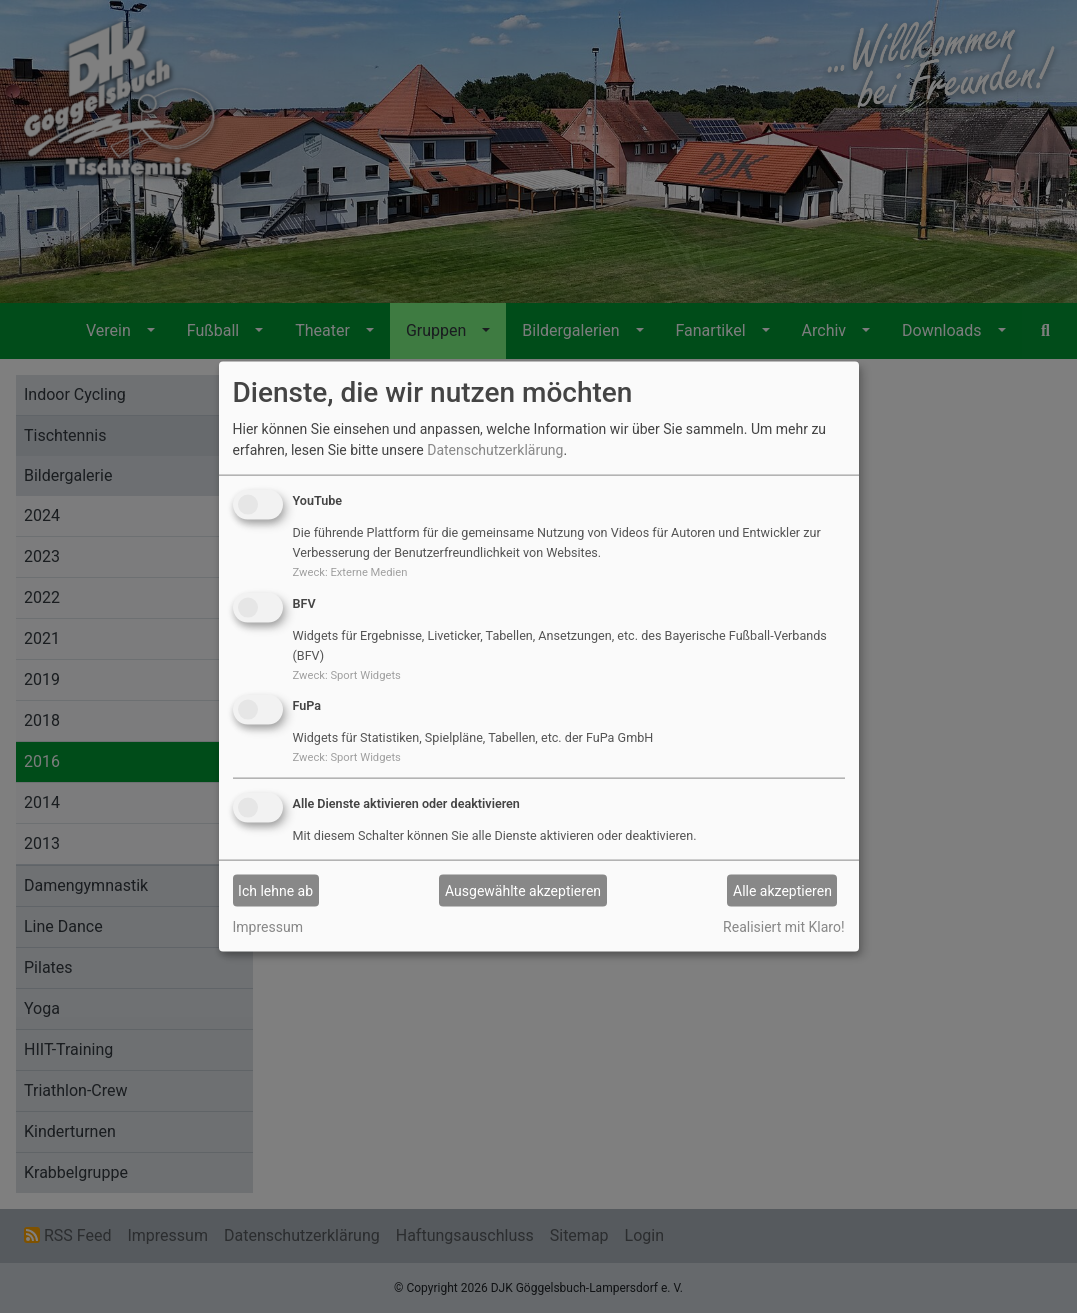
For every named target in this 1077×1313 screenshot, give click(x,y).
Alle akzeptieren (782, 890)
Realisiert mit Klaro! (783, 927)
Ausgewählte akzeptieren (523, 890)
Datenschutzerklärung (495, 450)
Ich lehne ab (275, 890)
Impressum (268, 927)
